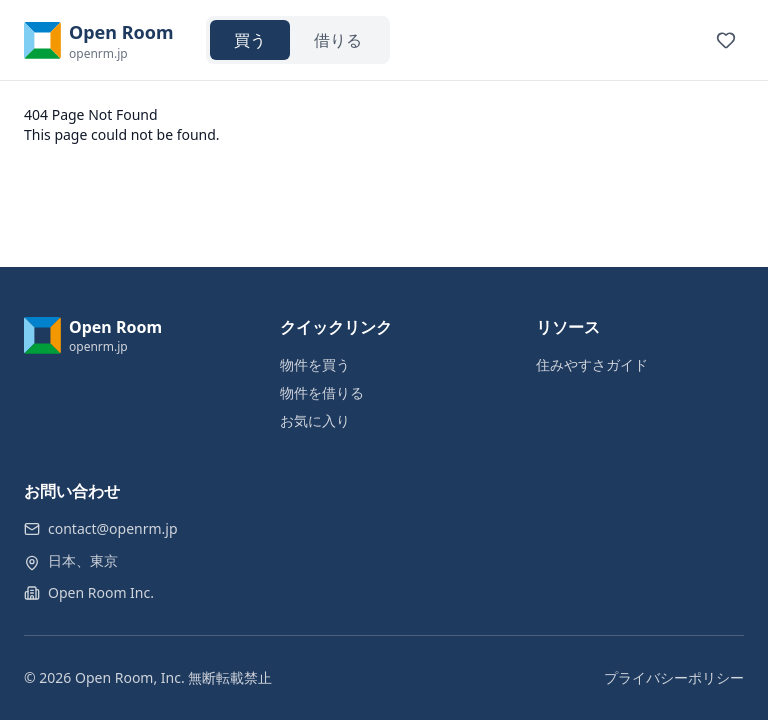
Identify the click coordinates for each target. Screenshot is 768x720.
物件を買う (315, 364)
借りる (338, 40)
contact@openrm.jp (113, 528)
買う (250, 40)
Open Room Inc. (101, 592)
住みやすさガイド (592, 364)
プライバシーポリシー (674, 677)
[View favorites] (726, 40)
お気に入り (315, 420)
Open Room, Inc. (130, 677)
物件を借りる (322, 392)
